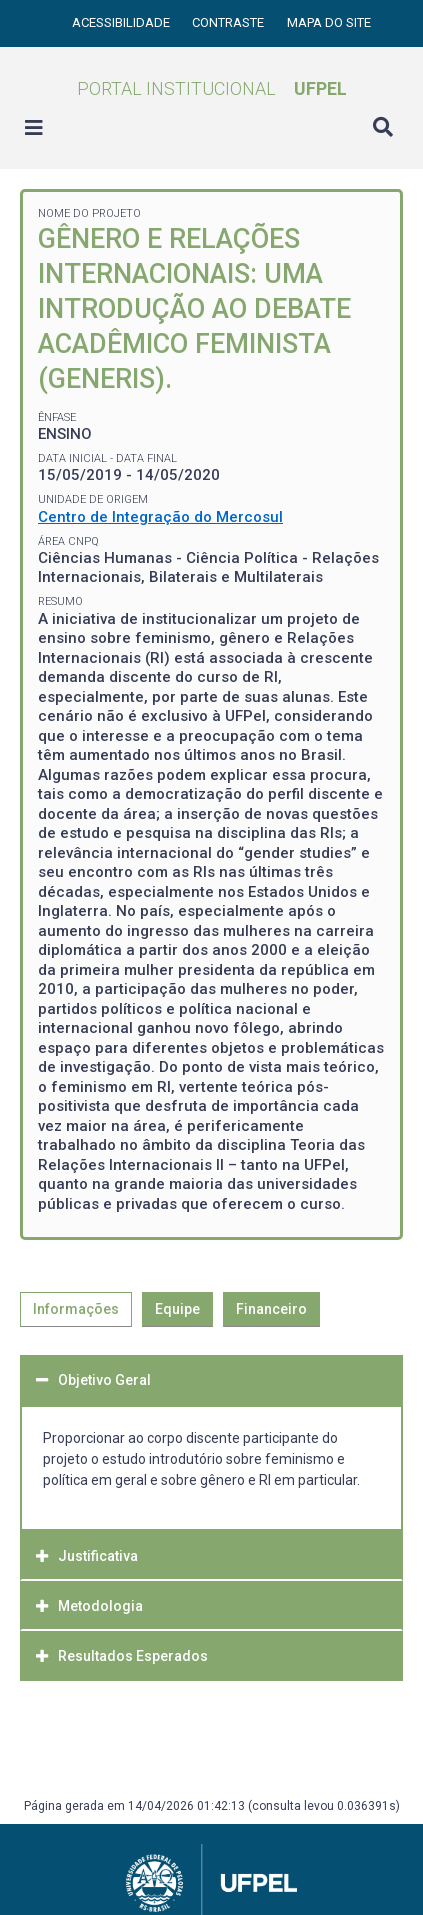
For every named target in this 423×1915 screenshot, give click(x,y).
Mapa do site (329, 22)
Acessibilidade (122, 22)
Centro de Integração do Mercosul (160, 517)
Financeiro (271, 1309)
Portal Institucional (212, 88)
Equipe (177, 1309)
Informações (76, 1309)
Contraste (229, 22)
